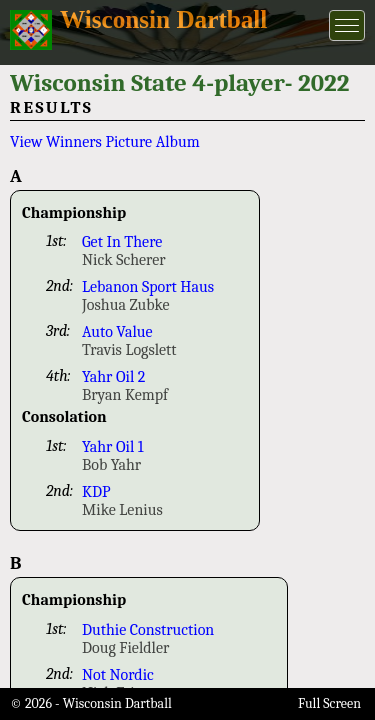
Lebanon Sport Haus (148, 287)
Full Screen (329, 703)
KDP (96, 492)
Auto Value (117, 332)
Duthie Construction (148, 630)
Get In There (122, 242)
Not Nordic (118, 675)
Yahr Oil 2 (113, 377)
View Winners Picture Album (105, 142)
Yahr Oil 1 (113, 447)
